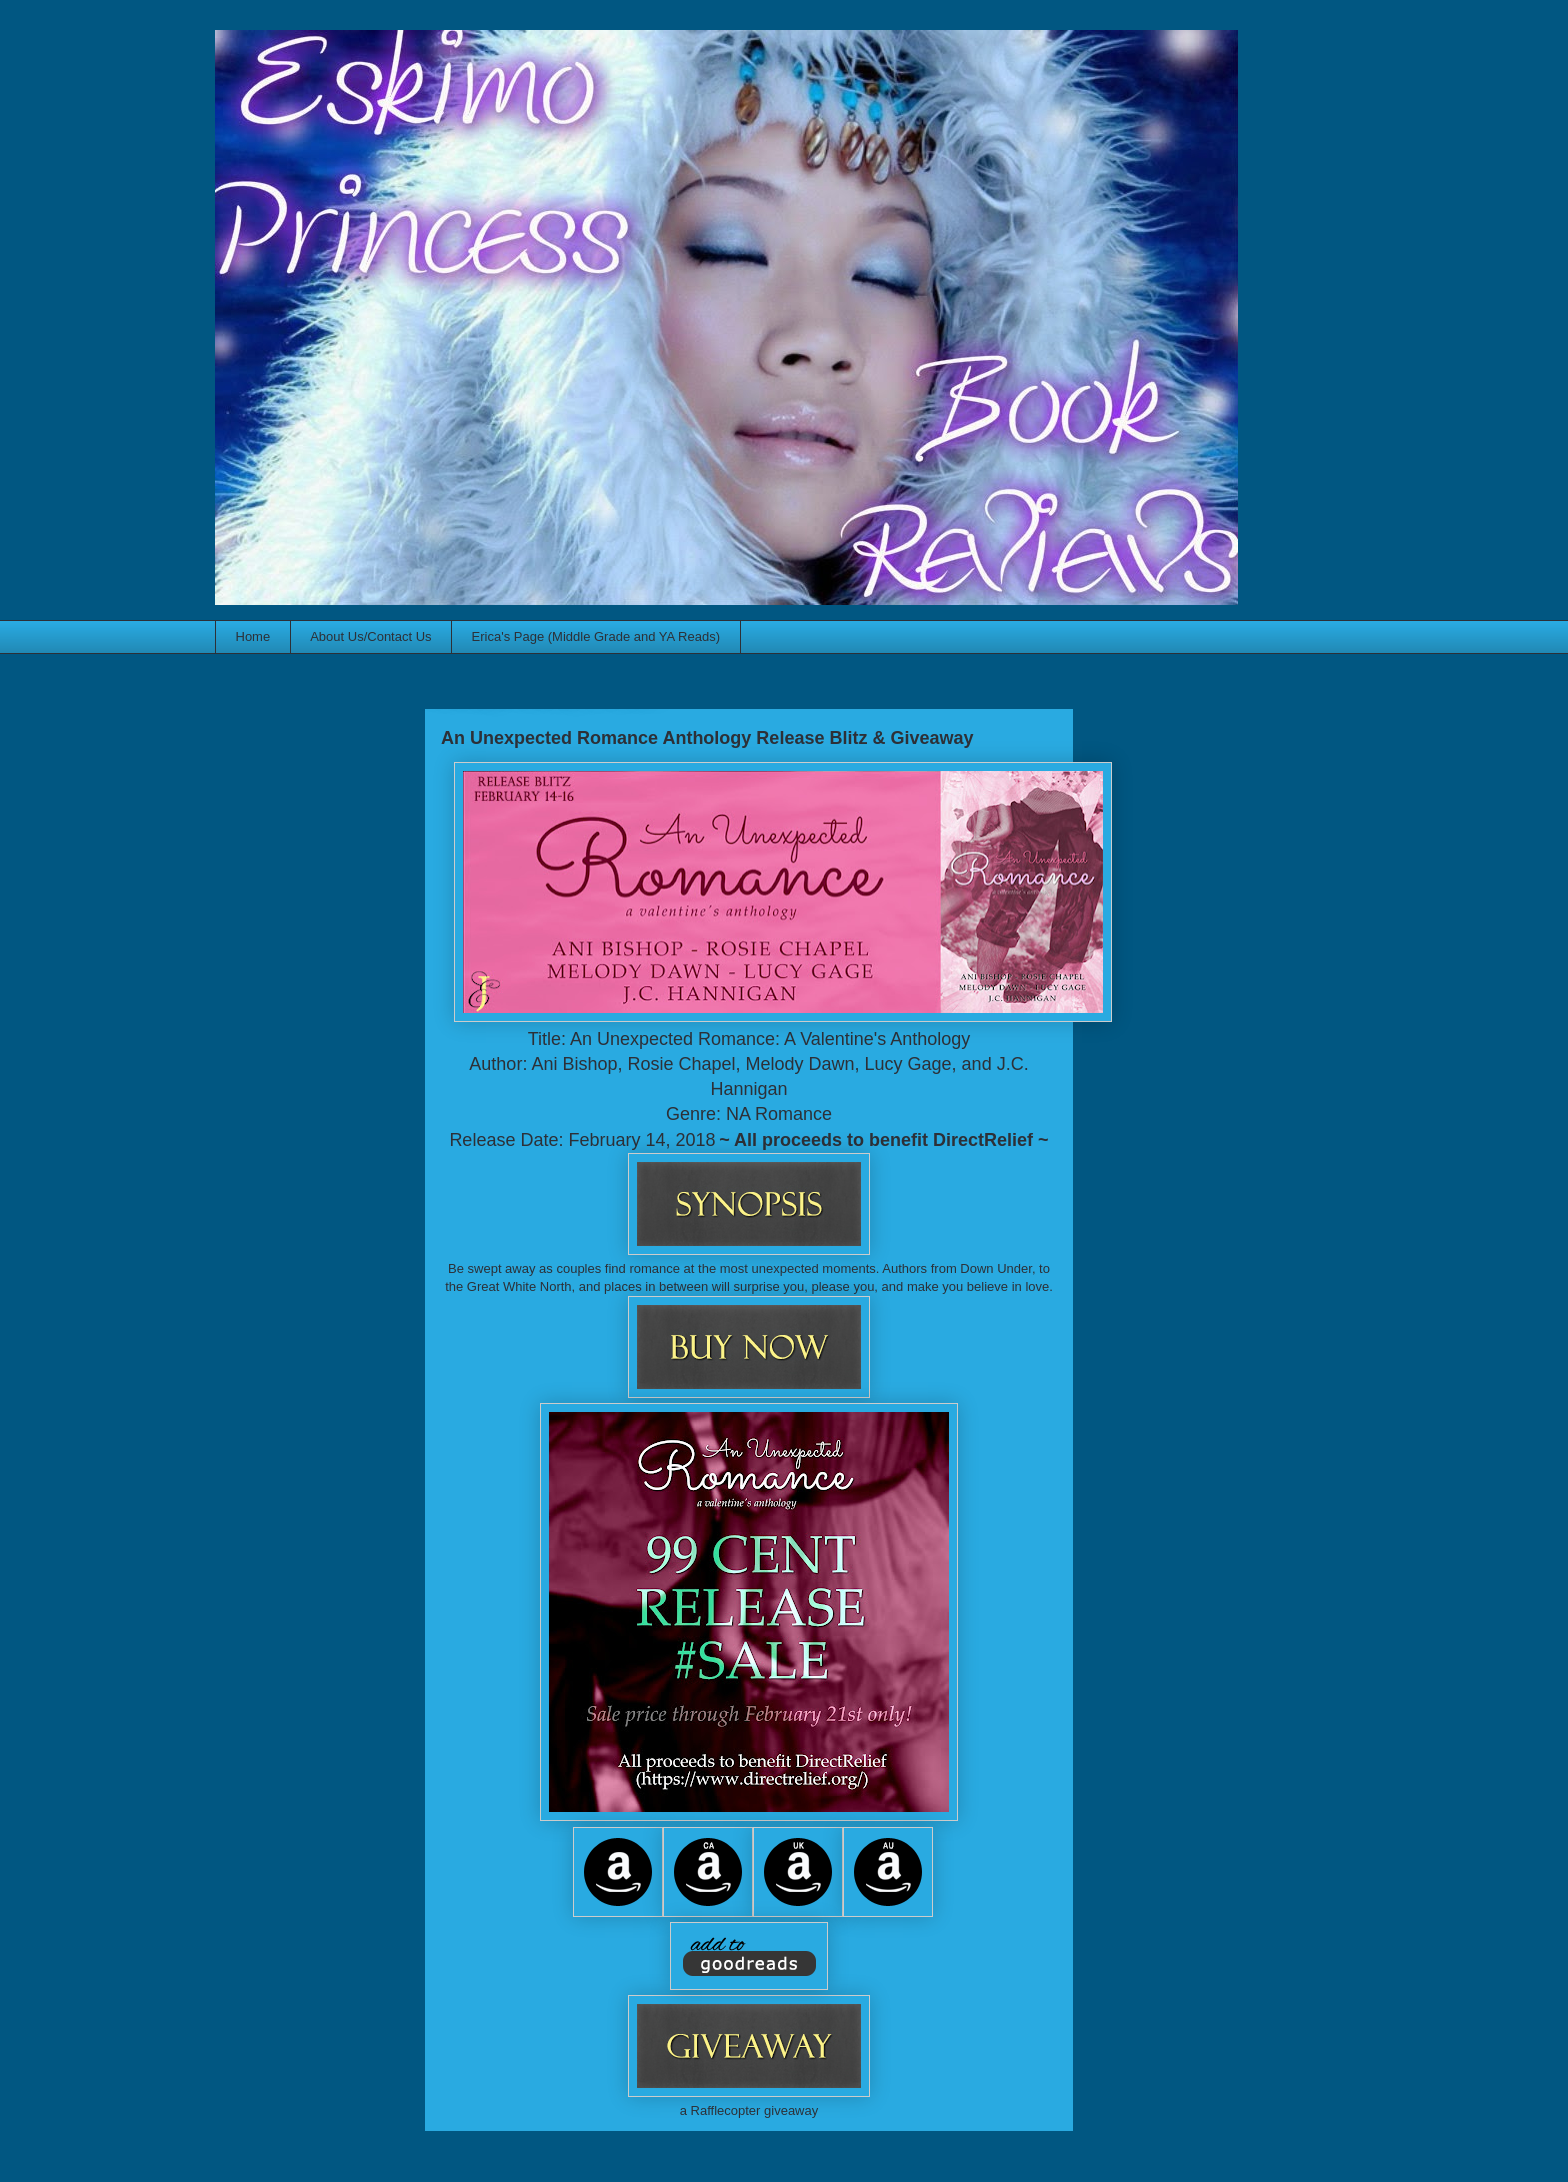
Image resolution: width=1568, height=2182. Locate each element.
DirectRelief (983, 1140)
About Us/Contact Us (370, 636)
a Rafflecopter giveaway (749, 2110)
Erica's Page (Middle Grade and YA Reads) (596, 636)
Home (253, 636)
